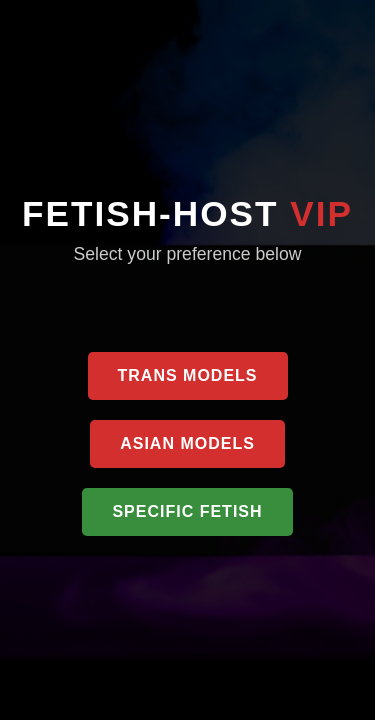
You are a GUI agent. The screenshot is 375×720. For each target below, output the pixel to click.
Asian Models (187, 443)
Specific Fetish (187, 511)
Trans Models (188, 375)
